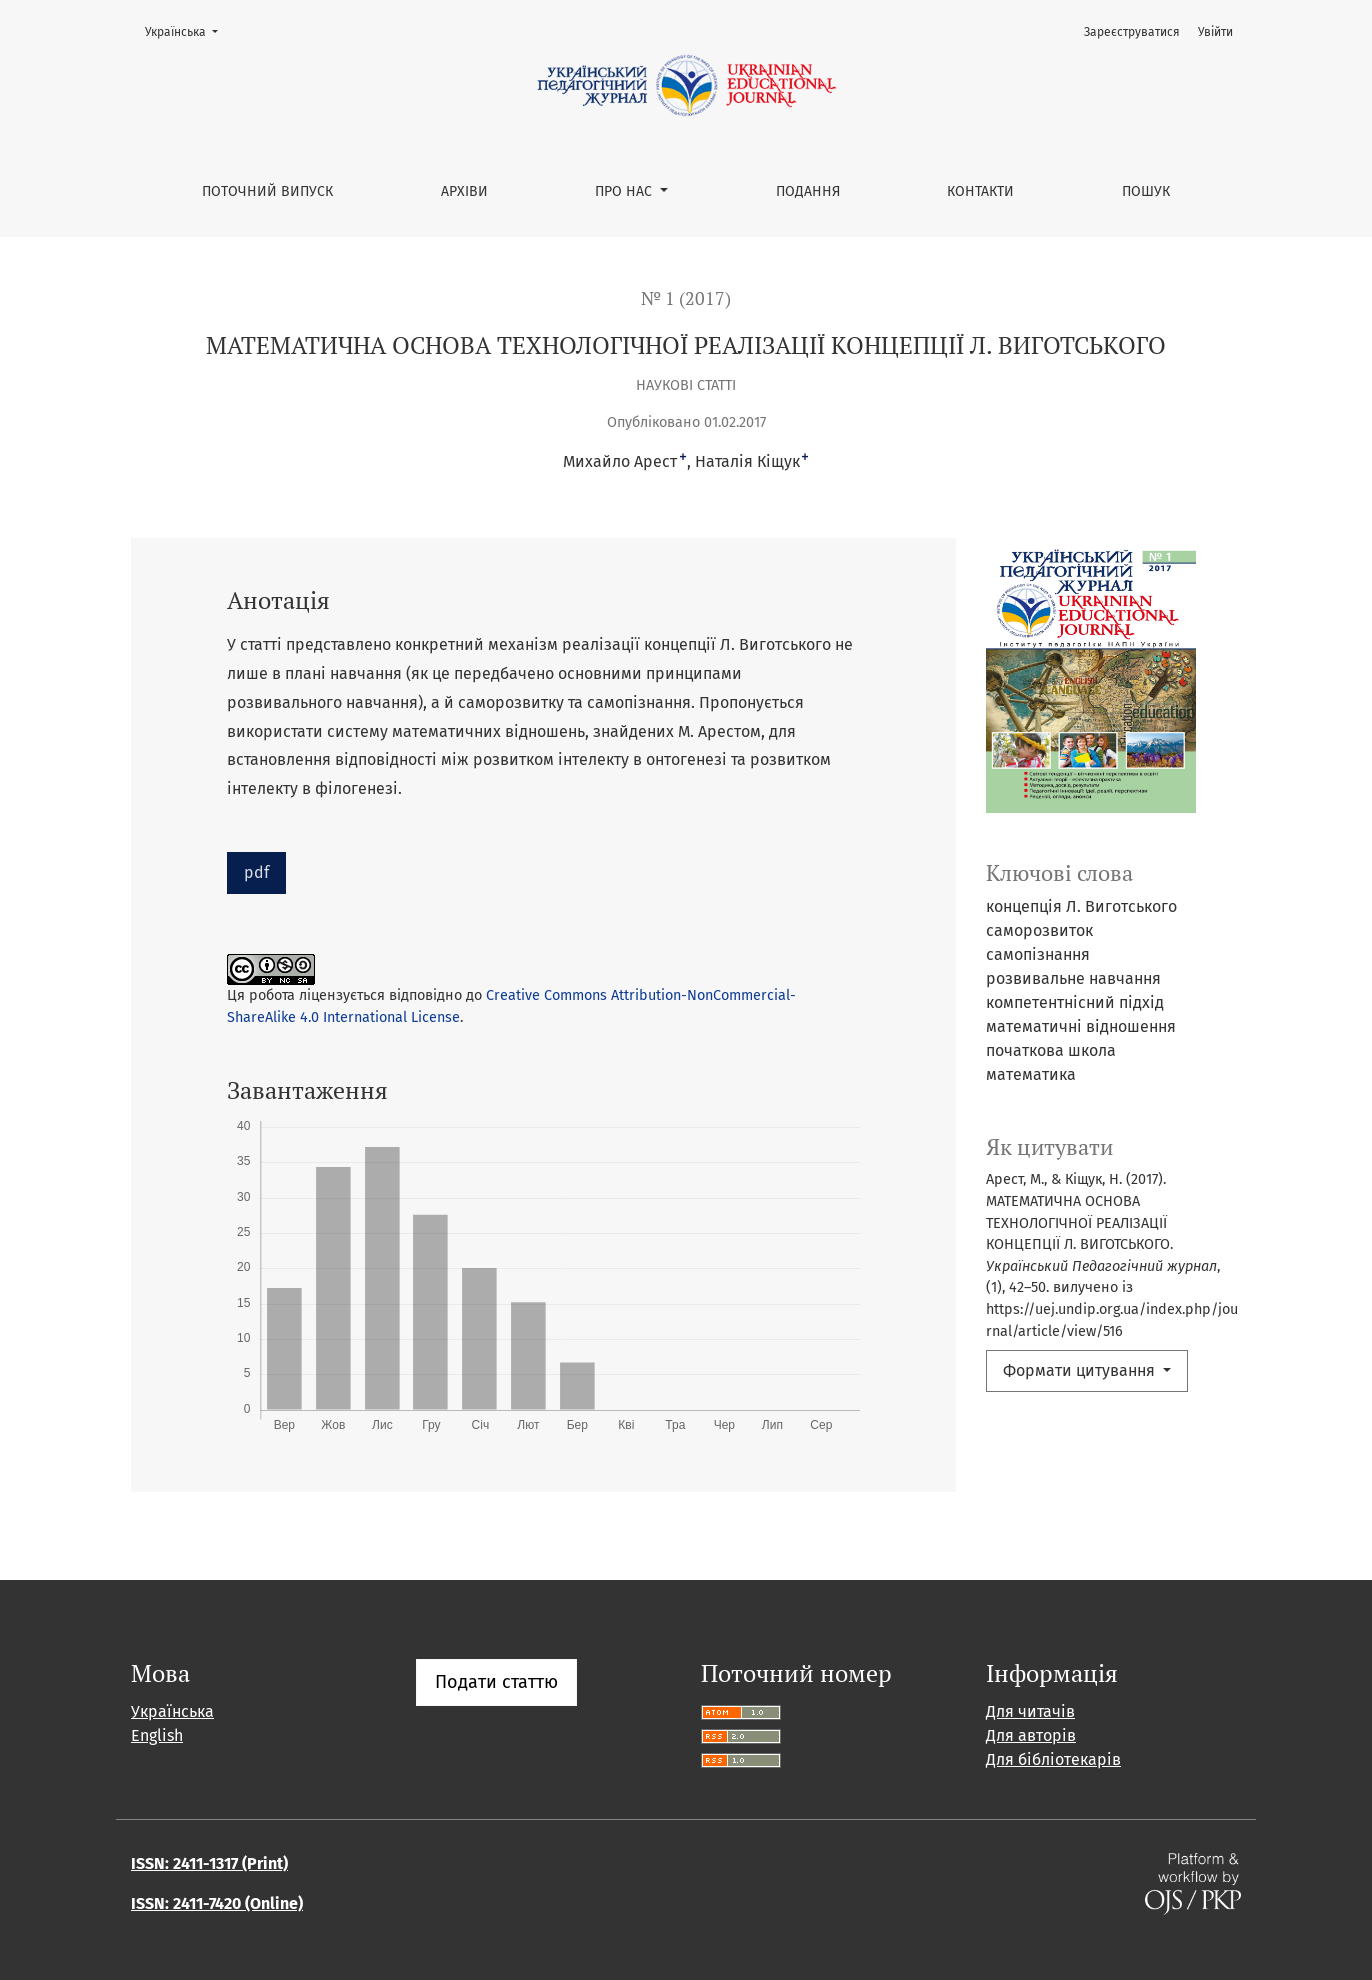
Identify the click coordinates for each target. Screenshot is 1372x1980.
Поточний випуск (267, 191)
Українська (187, 30)
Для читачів (1030, 1711)
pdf (256, 872)
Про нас (625, 191)
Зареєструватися (1132, 32)
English (157, 1735)
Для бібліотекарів (1053, 1759)
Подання (808, 191)
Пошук (1146, 191)
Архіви (464, 191)
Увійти (1215, 32)
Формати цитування (1081, 1370)
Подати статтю (496, 1682)
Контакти (980, 191)
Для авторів (1031, 1735)
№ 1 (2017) (686, 298)
